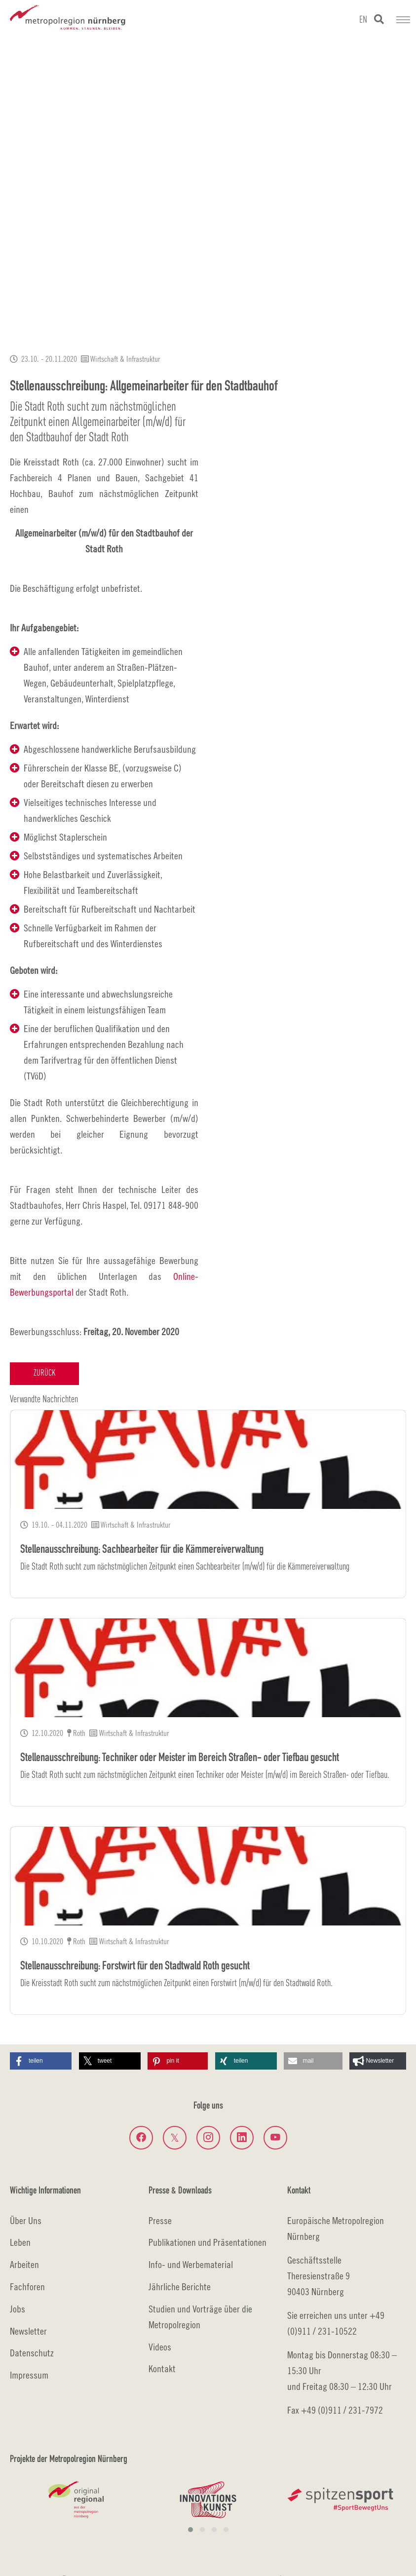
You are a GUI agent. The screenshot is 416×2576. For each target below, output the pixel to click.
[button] (41, 2061)
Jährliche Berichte (180, 2286)
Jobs (17, 2308)
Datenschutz (32, 2352)
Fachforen (27, 2286)
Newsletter (28, 2331)
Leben (20, 2242)
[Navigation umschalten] (403, 19)
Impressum (29, 2375)
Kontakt (162, 2368)
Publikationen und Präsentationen (207, 2242)
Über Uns (25, 2220)
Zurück (44, 1373)
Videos (160, 2346)
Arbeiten (24, 2264)
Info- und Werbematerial (191, 2264)
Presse (160, 2220)
